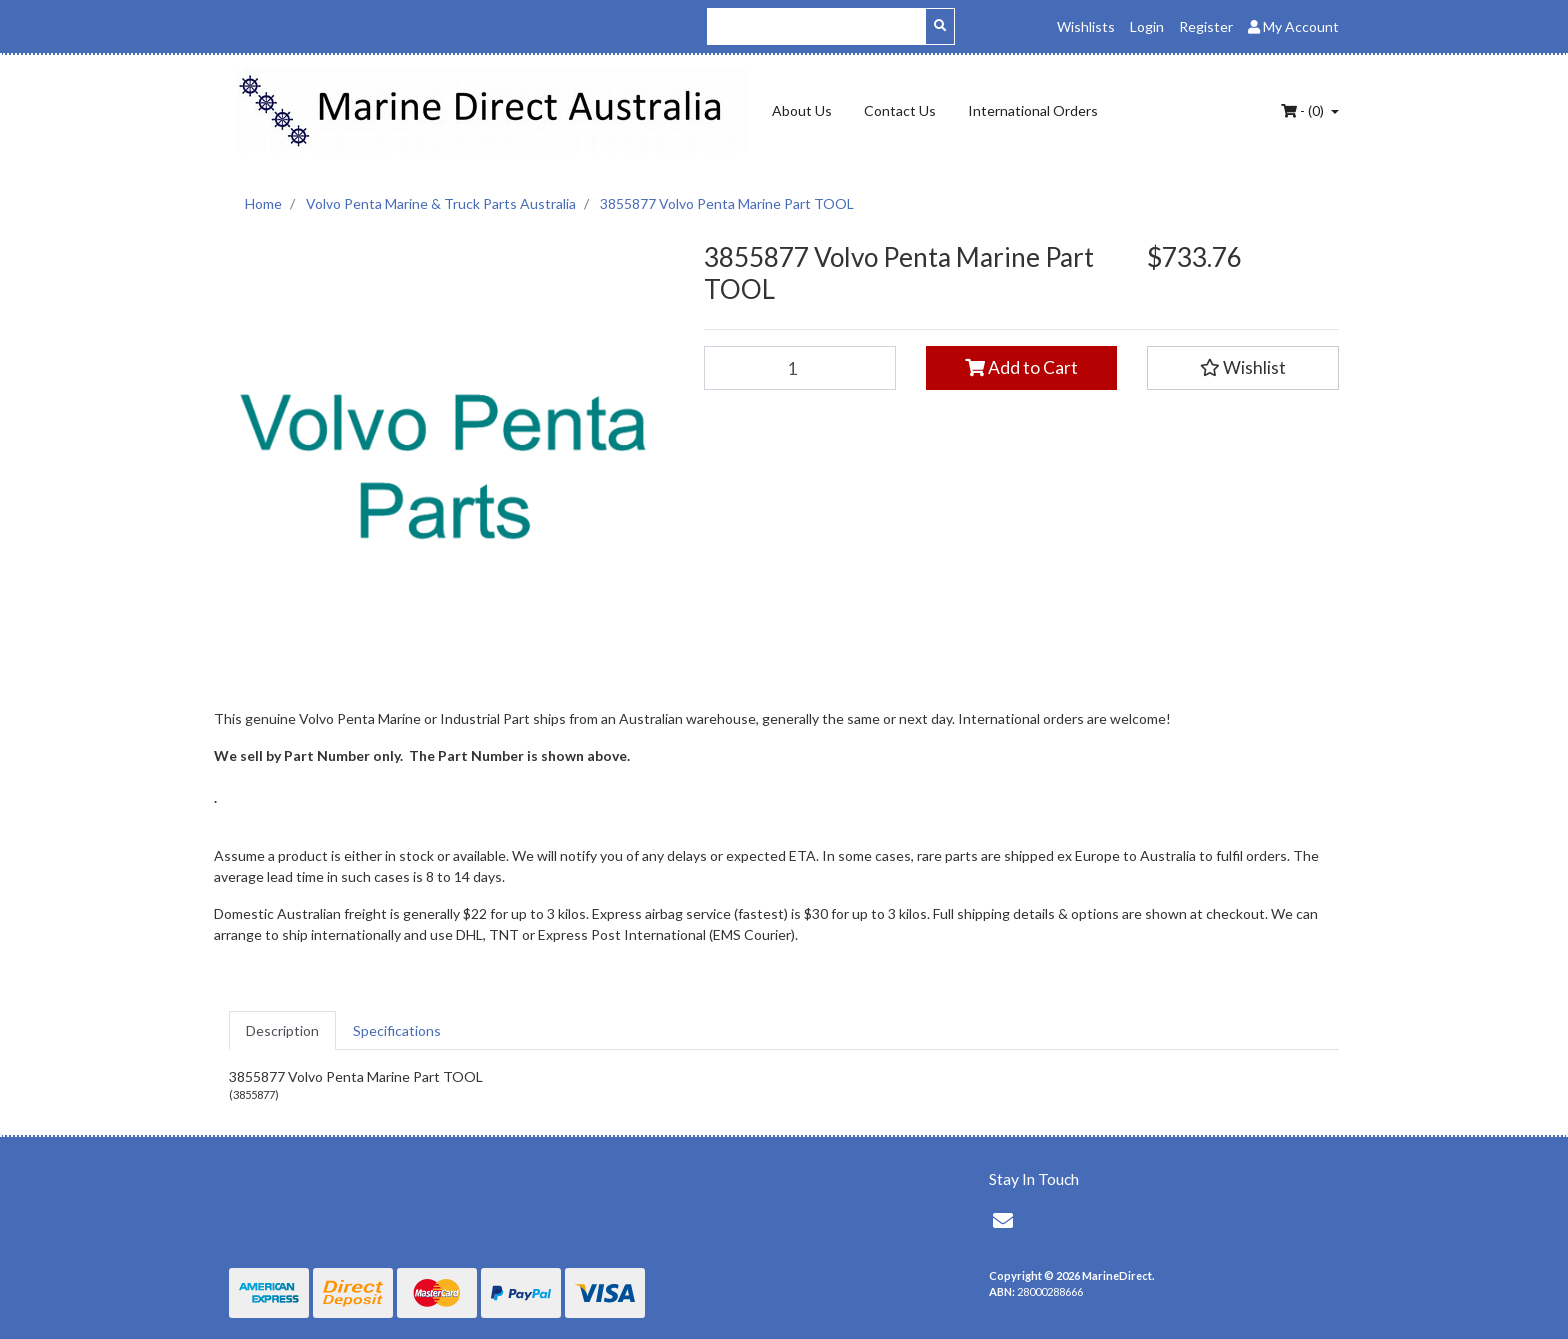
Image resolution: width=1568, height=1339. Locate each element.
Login (1147, 26)
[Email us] (1003, 1220)
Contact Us (900, 110)
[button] (1243, 368)
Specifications (397, 1030)
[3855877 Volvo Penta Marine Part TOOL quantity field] (800, 368)
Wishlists (1086, 26)
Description (282, 1030)
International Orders (1033, 110)
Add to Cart (1021, 367)
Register (1206, 26)
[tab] (282, 1030)
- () (1304, 110)
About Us (802, 110)
